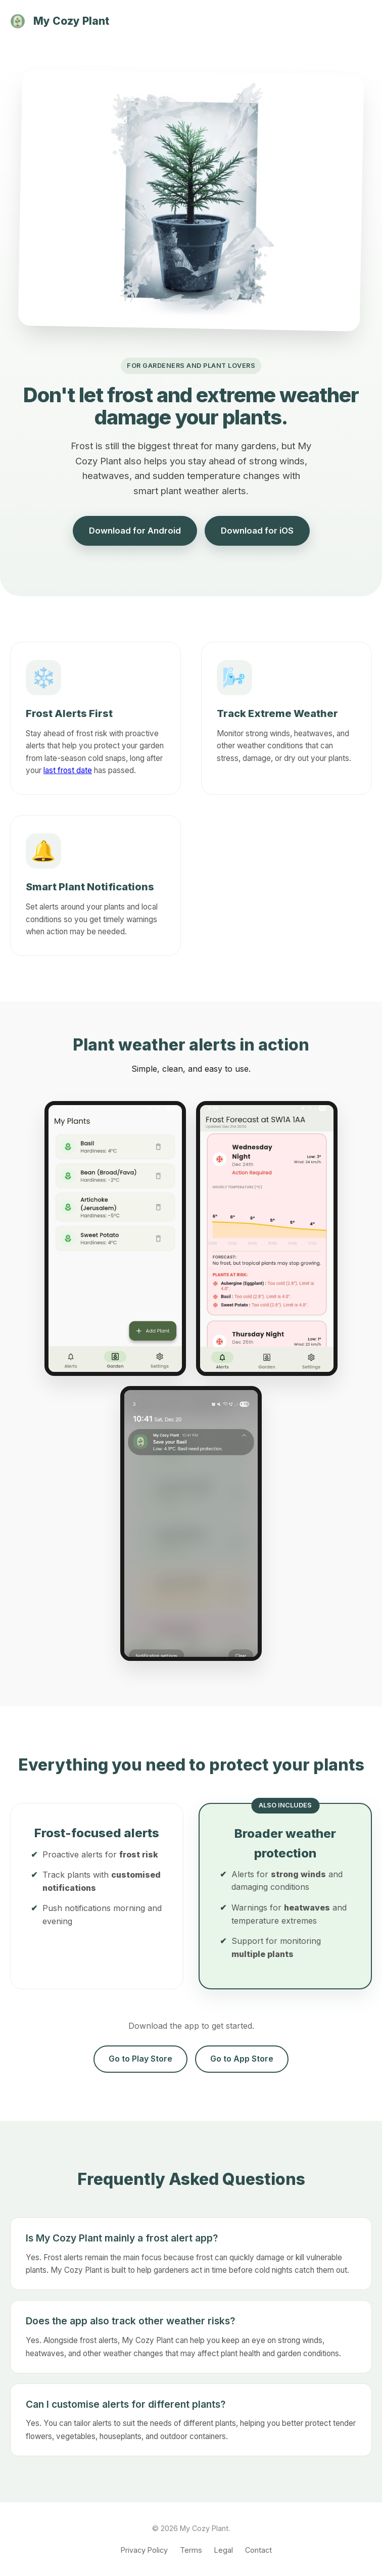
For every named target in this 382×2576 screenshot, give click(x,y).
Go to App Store (241, 2059)
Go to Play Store (140, 2059)
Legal (223, 2550)
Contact (258, 2550)
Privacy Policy (144, 2550)
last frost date (67, 770)
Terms (191, 2550)
